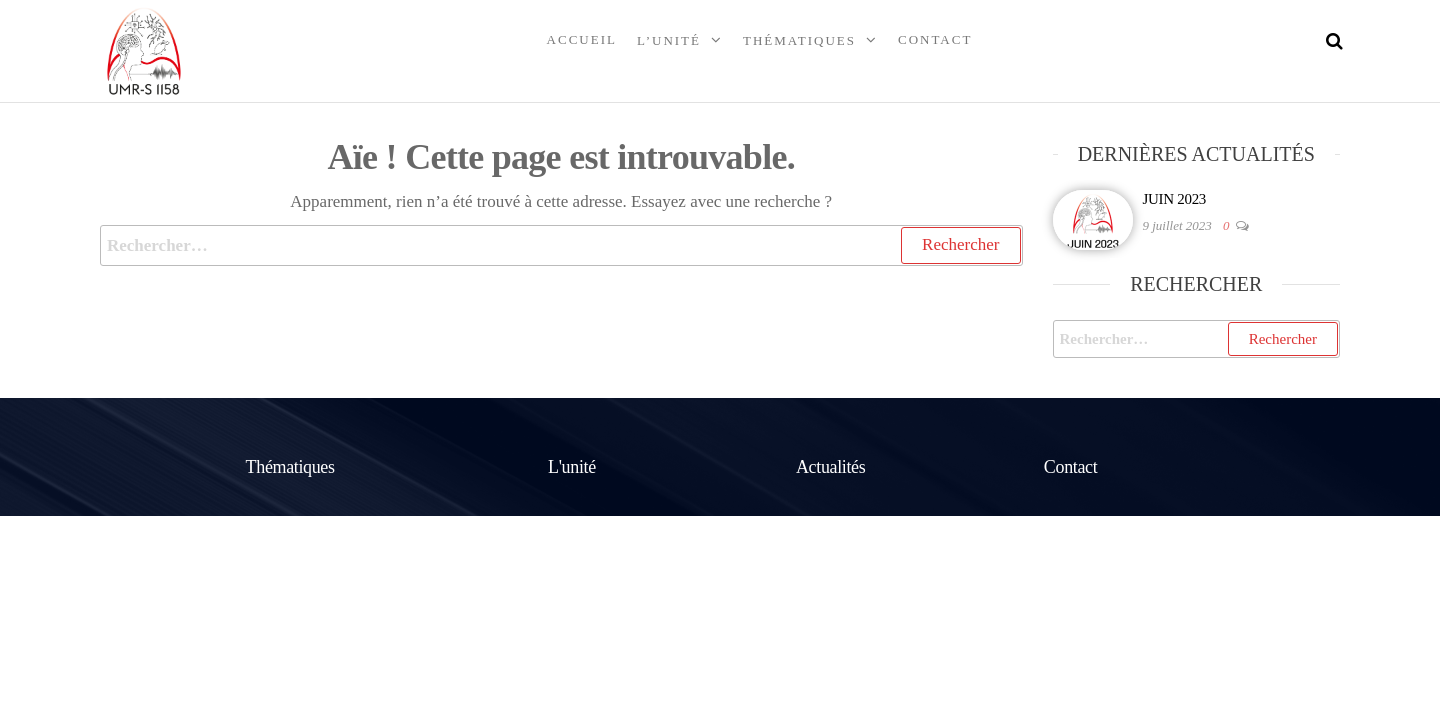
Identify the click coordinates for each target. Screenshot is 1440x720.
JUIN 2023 (1175, 199)
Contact (935, 39)
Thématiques (799, 40)
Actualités (830, 467)
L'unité (572, 467)
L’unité (669, 40)
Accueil (582, 39)
